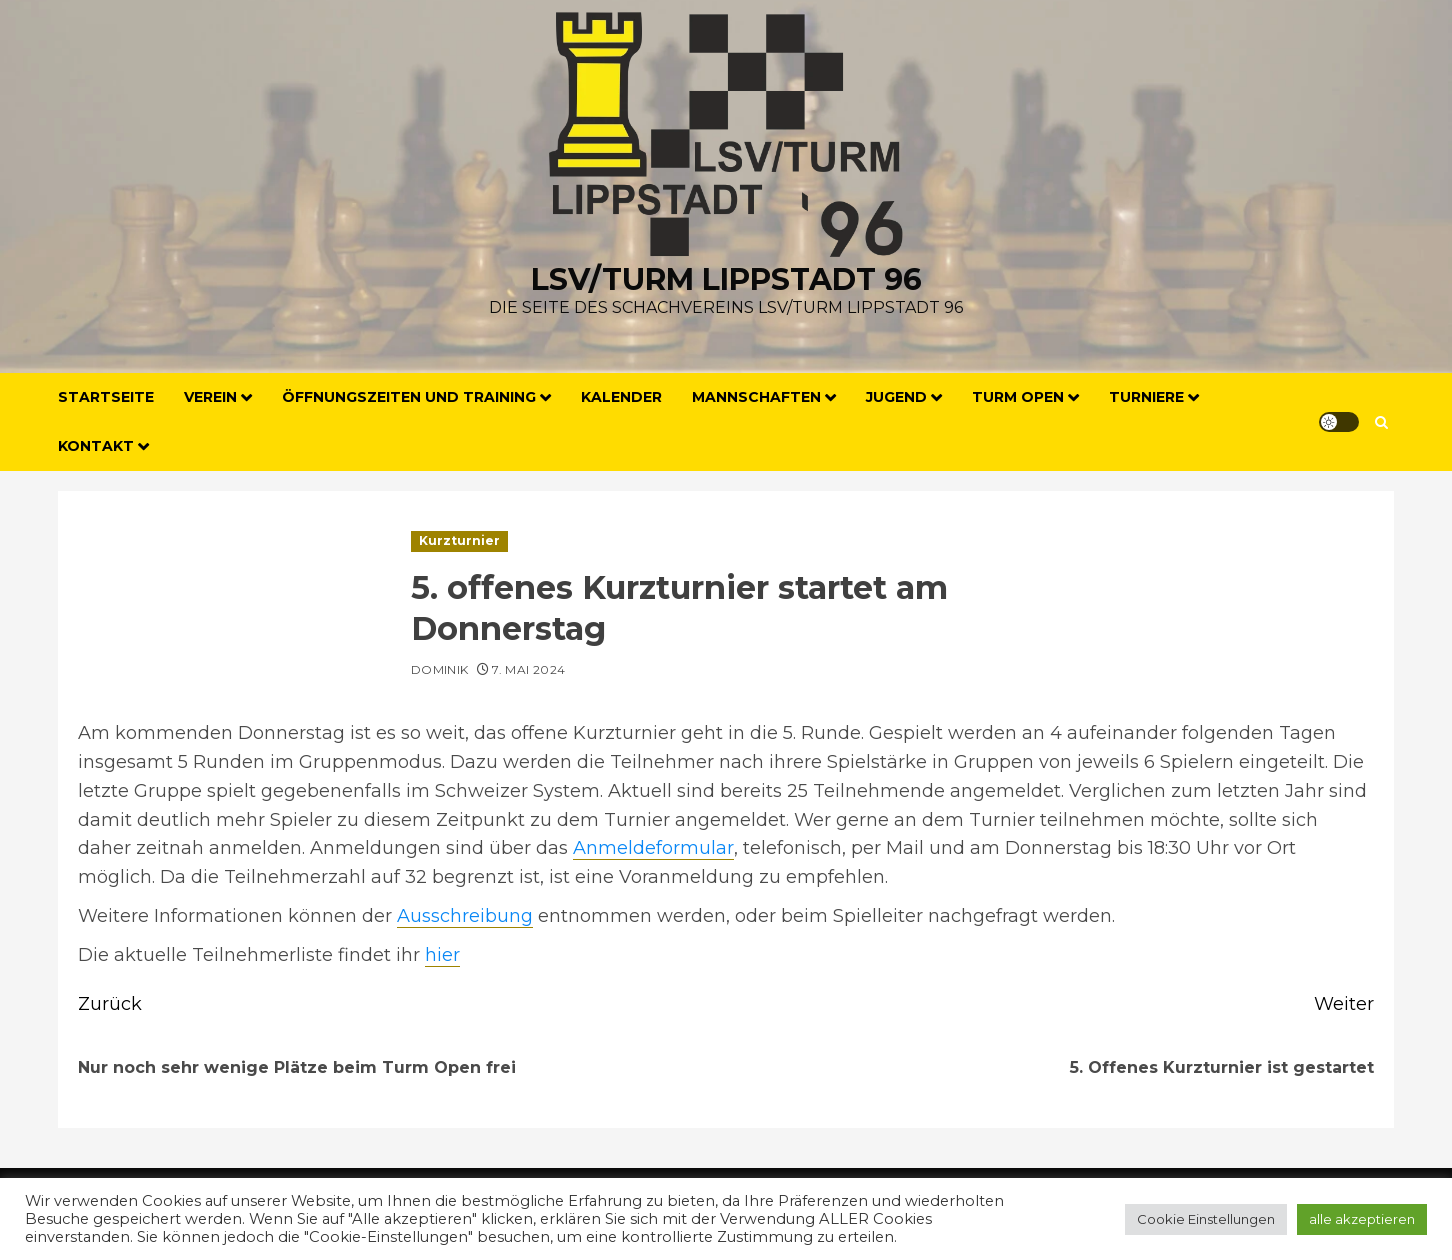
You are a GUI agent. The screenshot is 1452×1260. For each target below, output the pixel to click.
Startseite (106, 397)
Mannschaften (756, 397)
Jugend (896, 397)
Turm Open (1018, 397)
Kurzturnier (459, 540)
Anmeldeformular (653, 848)
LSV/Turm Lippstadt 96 (726, 279)
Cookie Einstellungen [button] (1206, 1219)
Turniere (1146, 397)
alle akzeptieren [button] (1362, 1219)
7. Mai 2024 (528, 669)
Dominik (440, 669)
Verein (210, 397)
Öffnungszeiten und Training (409, 397)
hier (442, 955)
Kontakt (96, 446)
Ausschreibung (465, 916)
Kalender (621, 397)
